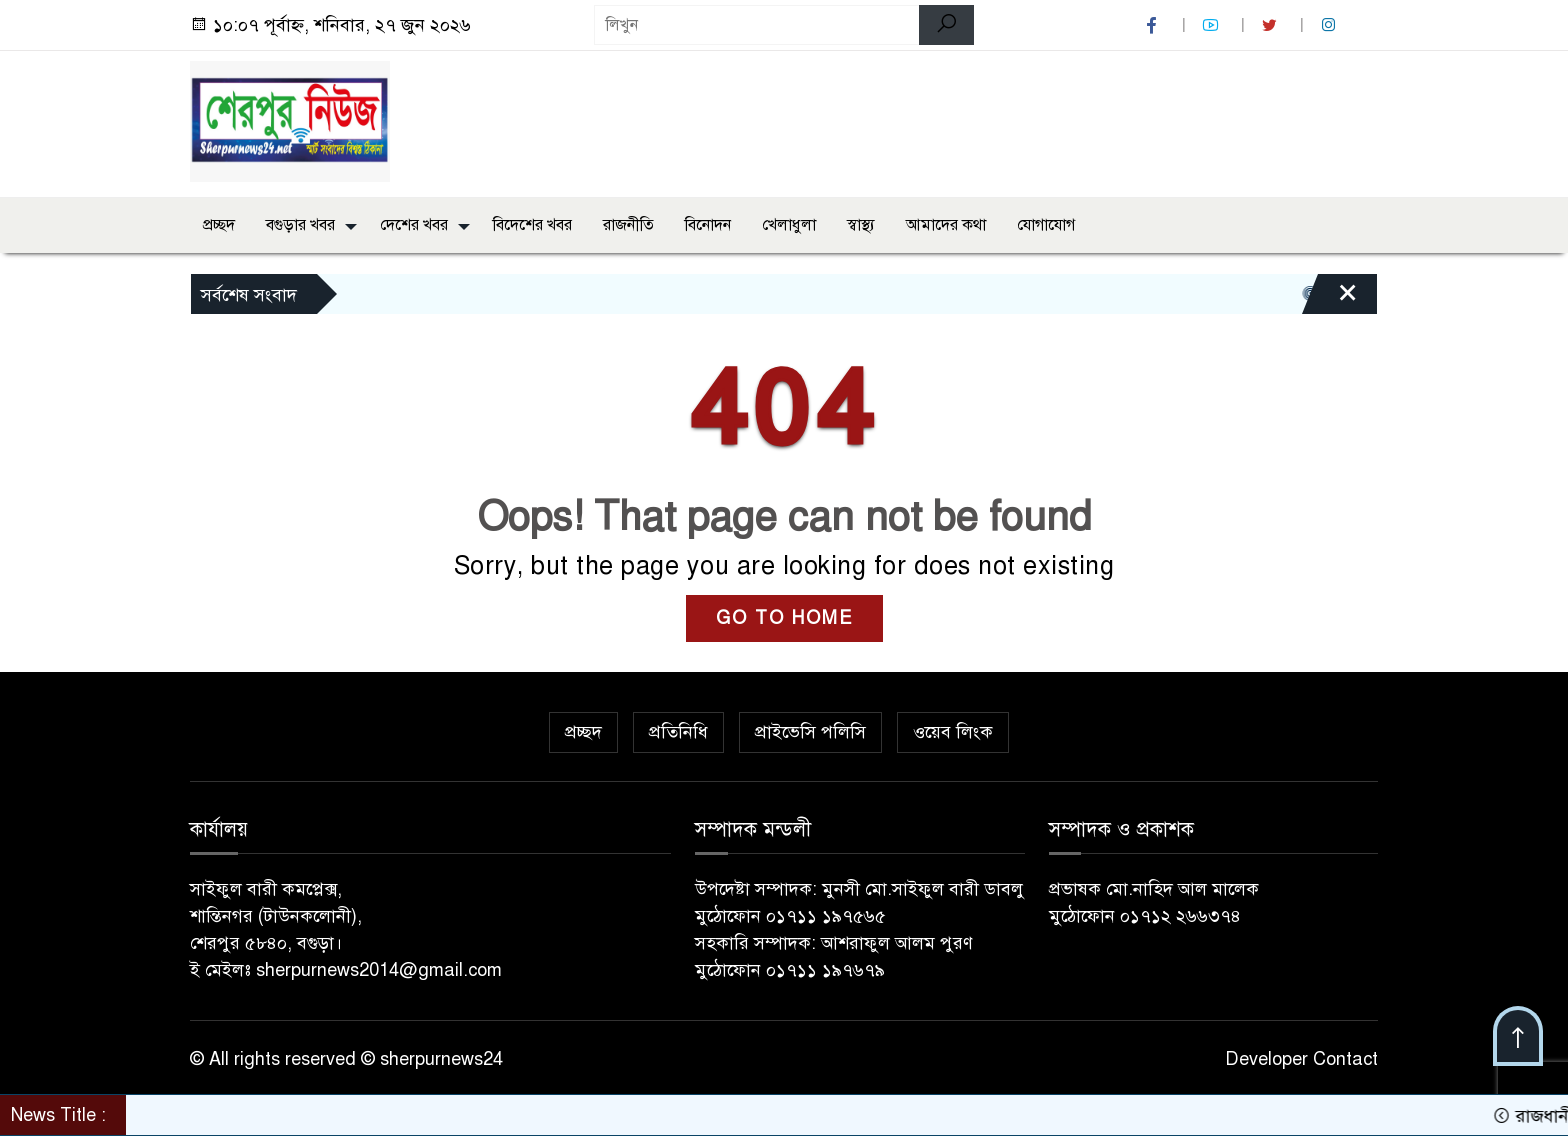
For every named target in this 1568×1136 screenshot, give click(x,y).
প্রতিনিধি (678, 732)
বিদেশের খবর (532, 225)
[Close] (1330, 299)
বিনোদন (708, 225)
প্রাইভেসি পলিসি (810, 732)
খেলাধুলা (789, 225)
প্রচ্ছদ (219, 225)
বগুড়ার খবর (300, 225)
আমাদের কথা (946, 225)
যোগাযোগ (1046, 225)
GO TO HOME (784, 618)
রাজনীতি (628, 225)
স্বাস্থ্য (861, 225)
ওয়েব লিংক (953, 732)
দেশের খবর (414, 225)
